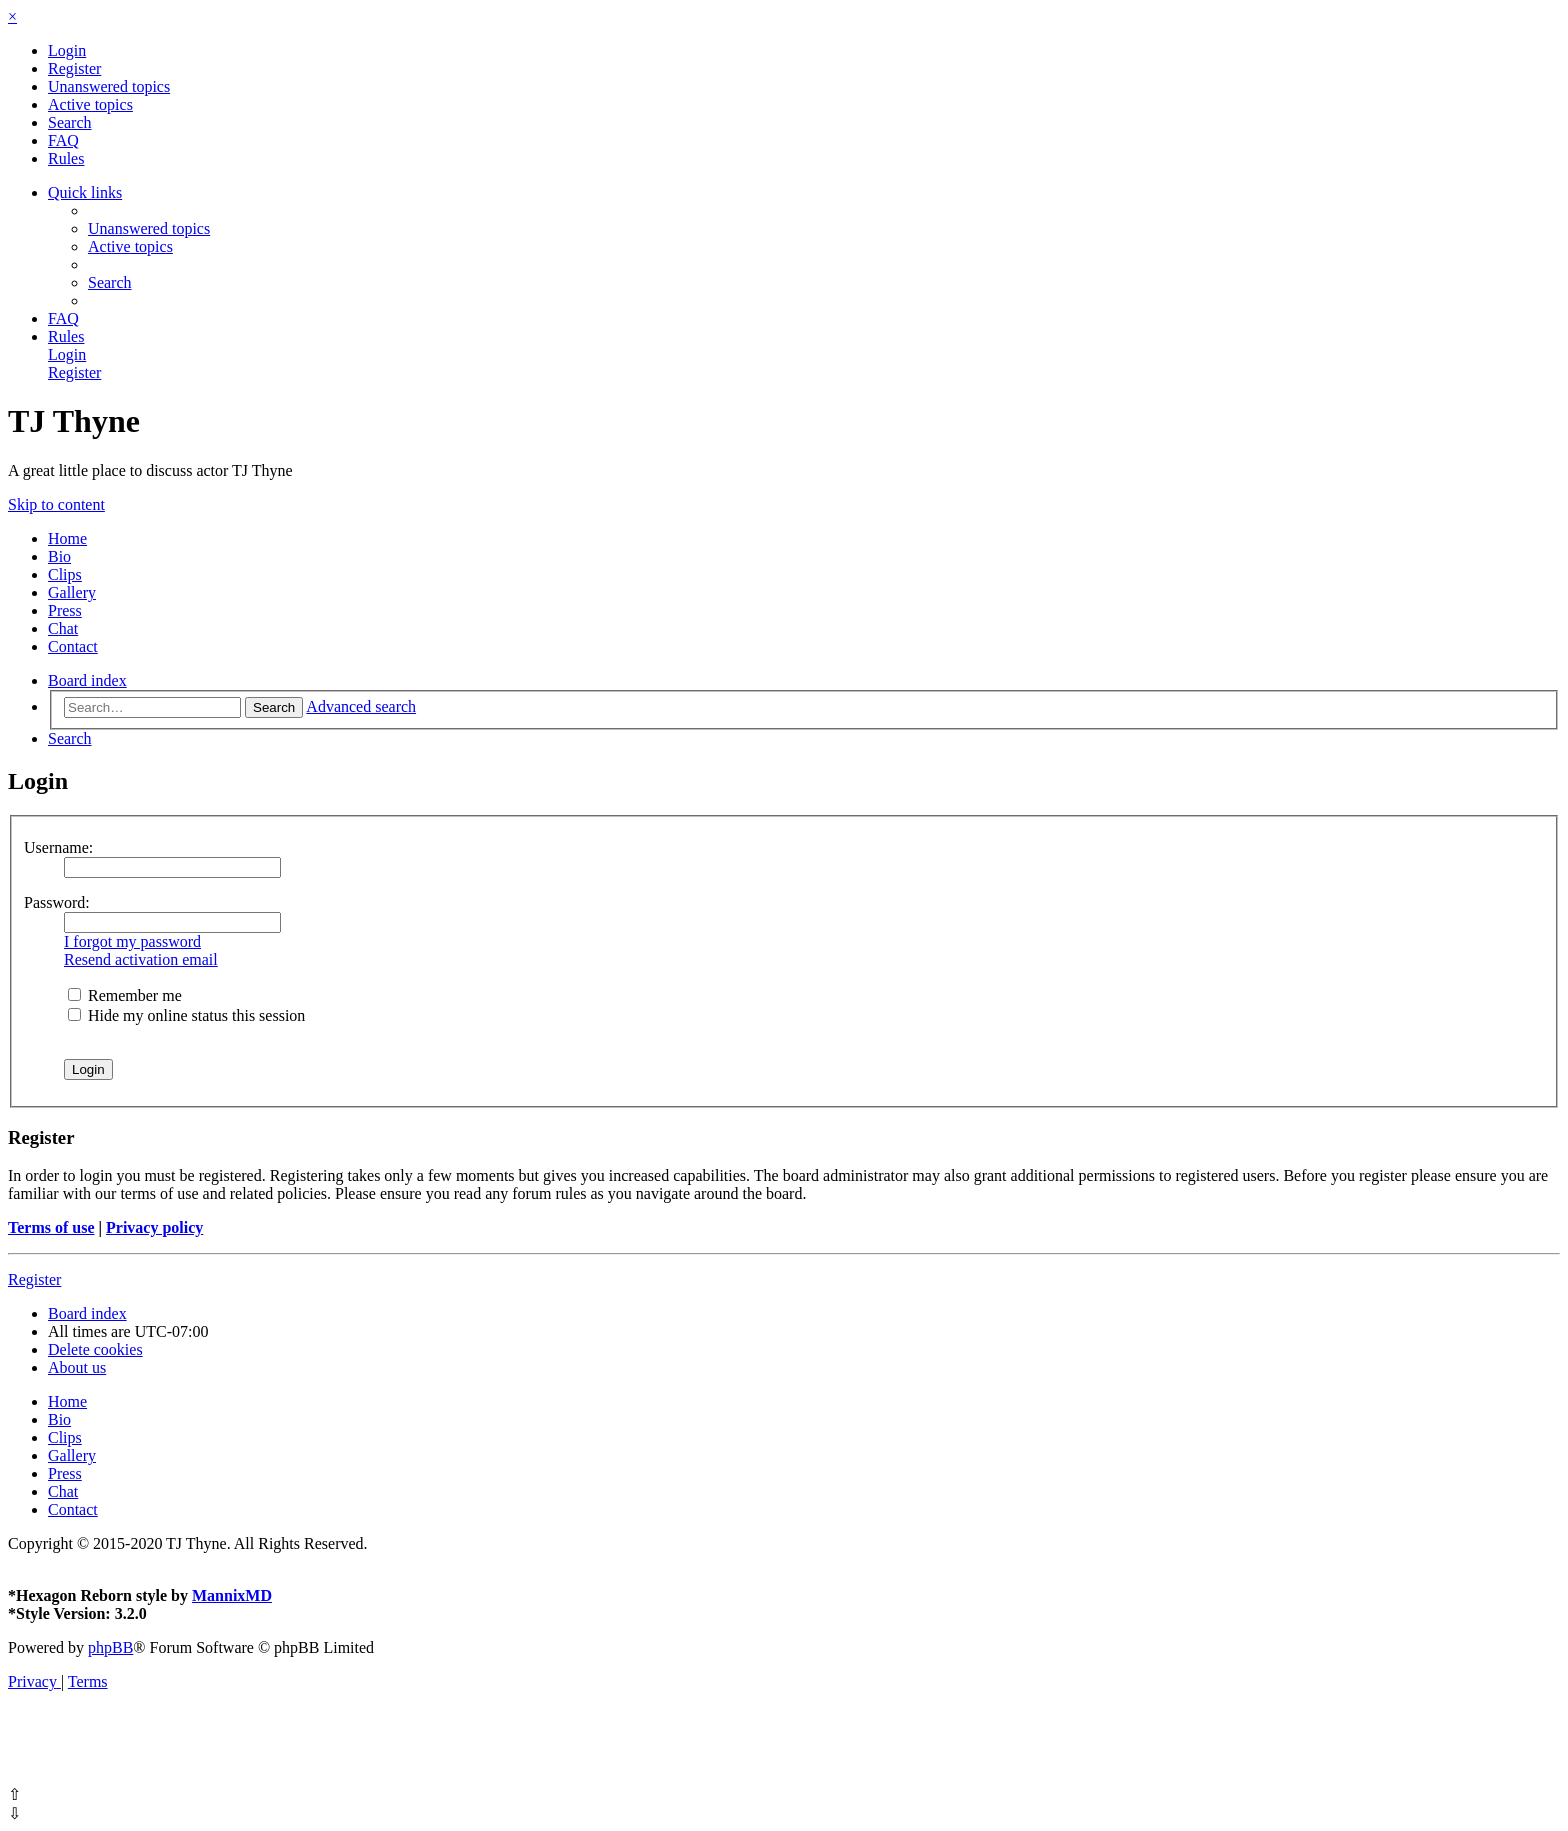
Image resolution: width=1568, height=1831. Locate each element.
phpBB (110, 1647)
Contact (73, 646)
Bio (59, 556)
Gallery (72, 592)
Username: (58, 847)
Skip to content (56, 504)
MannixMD (232, 1595)
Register (34, 1279)
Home (67, 538)
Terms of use (51, 1227)
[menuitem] (67, 50)
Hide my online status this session (186, 1015)
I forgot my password (132, 941)
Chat (63, 628)
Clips (65, 574)
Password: (57, 902)
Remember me (125, 995)
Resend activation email (141, 959)
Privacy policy (154, 1227)
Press (65, 610)
